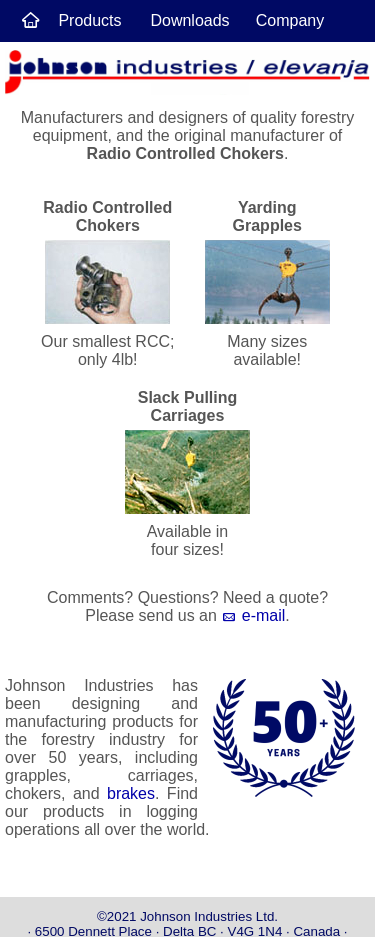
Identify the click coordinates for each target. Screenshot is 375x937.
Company (290, 20)
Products (89, 20)
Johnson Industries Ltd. (209, 916)
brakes (131, 793)
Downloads (189, 20)
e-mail (253, 615)
